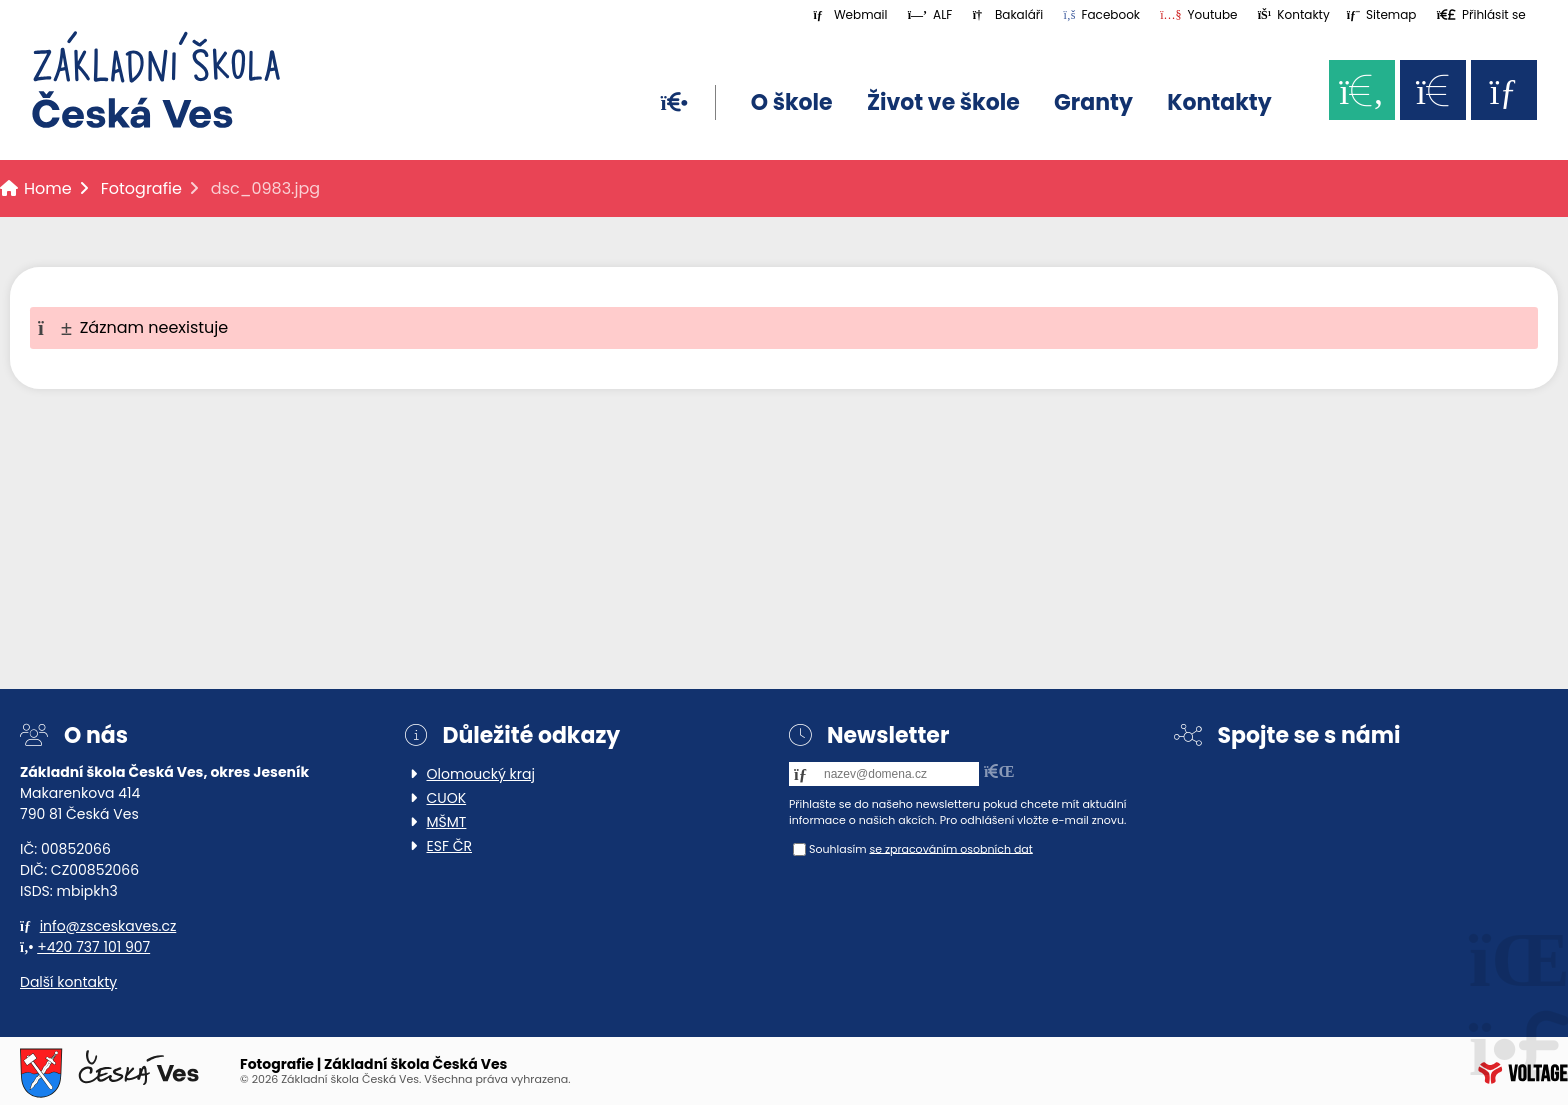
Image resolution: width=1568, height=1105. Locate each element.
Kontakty (1219, 102)
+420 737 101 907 (93, 947)
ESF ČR (450, 846)
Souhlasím (838, 848)
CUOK (447, 798)
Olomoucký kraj (481, 774)
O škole (792, 102)
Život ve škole (943, 102)
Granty (1093, 102)
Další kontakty (68, 982)
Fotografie (141, 188)
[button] (1481, 14)
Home (156, 80)
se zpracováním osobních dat (950, 848)
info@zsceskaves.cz (108, 926)
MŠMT (447, 822)
